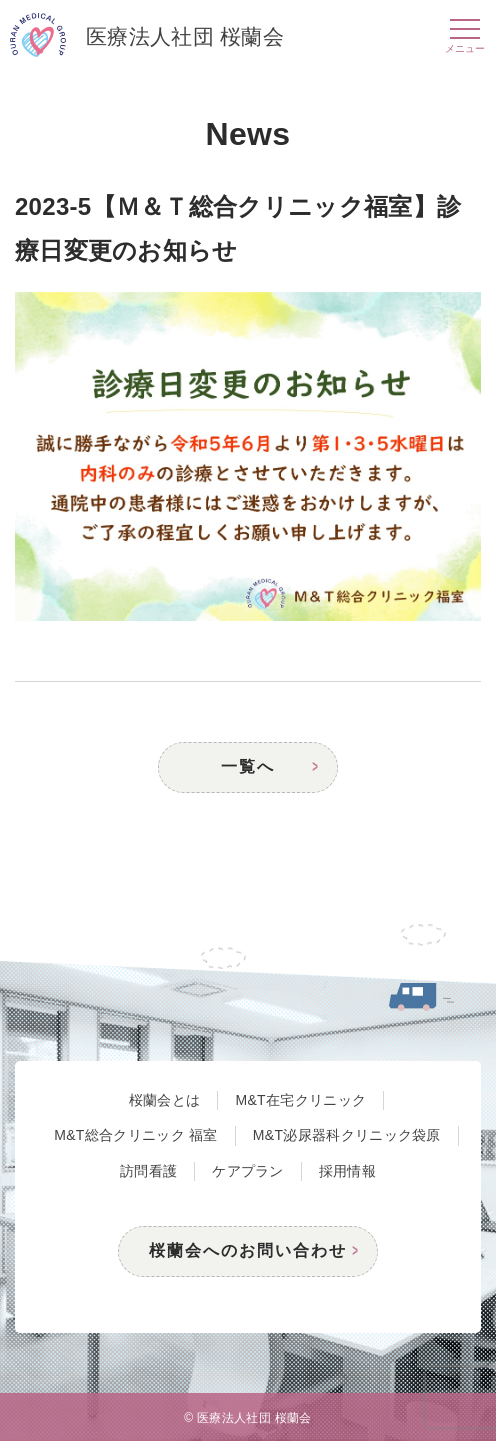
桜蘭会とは (165, 1100)
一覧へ (248, 766)
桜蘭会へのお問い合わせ (248, 1250)
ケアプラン (248, 1171)
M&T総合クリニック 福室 (136, 1135)
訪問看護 (148, 1171)
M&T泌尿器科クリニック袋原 (347, 1135)
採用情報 (347, 1171)
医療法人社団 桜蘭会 (147, 38)
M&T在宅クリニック (300, 1100)
